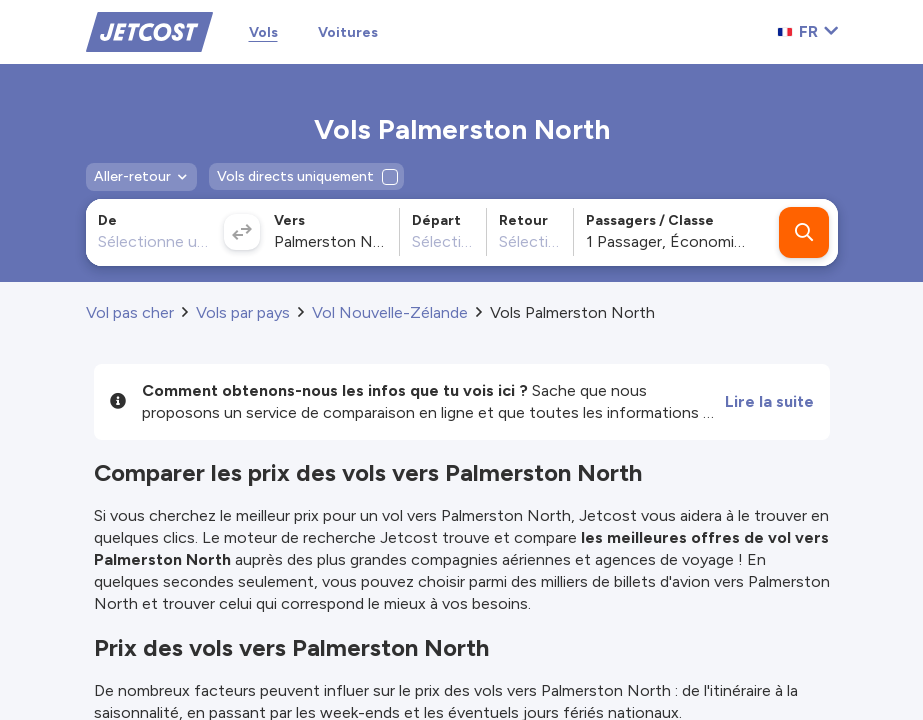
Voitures (348, 32)
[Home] (149, 30)
